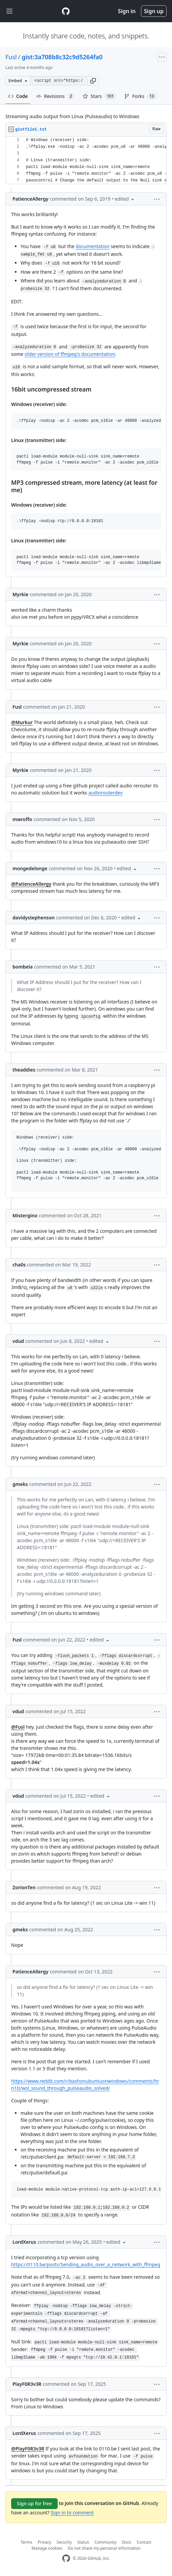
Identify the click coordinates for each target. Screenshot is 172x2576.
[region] (86, 160)
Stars (99, 96)
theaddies (23, 1069)
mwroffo (22, 819)
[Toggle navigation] (9, 11)
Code (18, 96)
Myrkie (20, 594)
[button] (93, 81)
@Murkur (22, 722)
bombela (22, 966)
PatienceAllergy (30, 199)
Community (105, 2542)
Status (83, 2542)
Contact (144, 2542)
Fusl (11, 57)
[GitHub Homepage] (66, 2558)
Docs (127, 2542)
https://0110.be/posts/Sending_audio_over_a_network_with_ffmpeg (85, 2264)
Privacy (44, 2542)
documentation (93, 246)
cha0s (19, 1264)
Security (64, 2542)
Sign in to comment (72, 2512)
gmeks (20, 1484)
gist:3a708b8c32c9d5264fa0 (62, 57)
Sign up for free (34, 2503)
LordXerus (24, 2242)
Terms (26, 2542)
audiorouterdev (105, 792)
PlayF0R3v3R (26, 2384)
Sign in (127, 11)
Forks (140, 96)
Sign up (154, 11)
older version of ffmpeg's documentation (70, 354)
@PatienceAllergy (31, 884)
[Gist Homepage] (66, 11)
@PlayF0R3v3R (27, 2448)
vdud (18, 1341)
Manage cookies (47, 2548)
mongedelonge (29, 868)
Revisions (55, 96)
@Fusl (18, 1727)
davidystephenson (33, 917)
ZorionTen (23, 1887)
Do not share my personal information (104, 2548)
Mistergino (24, 1215)
